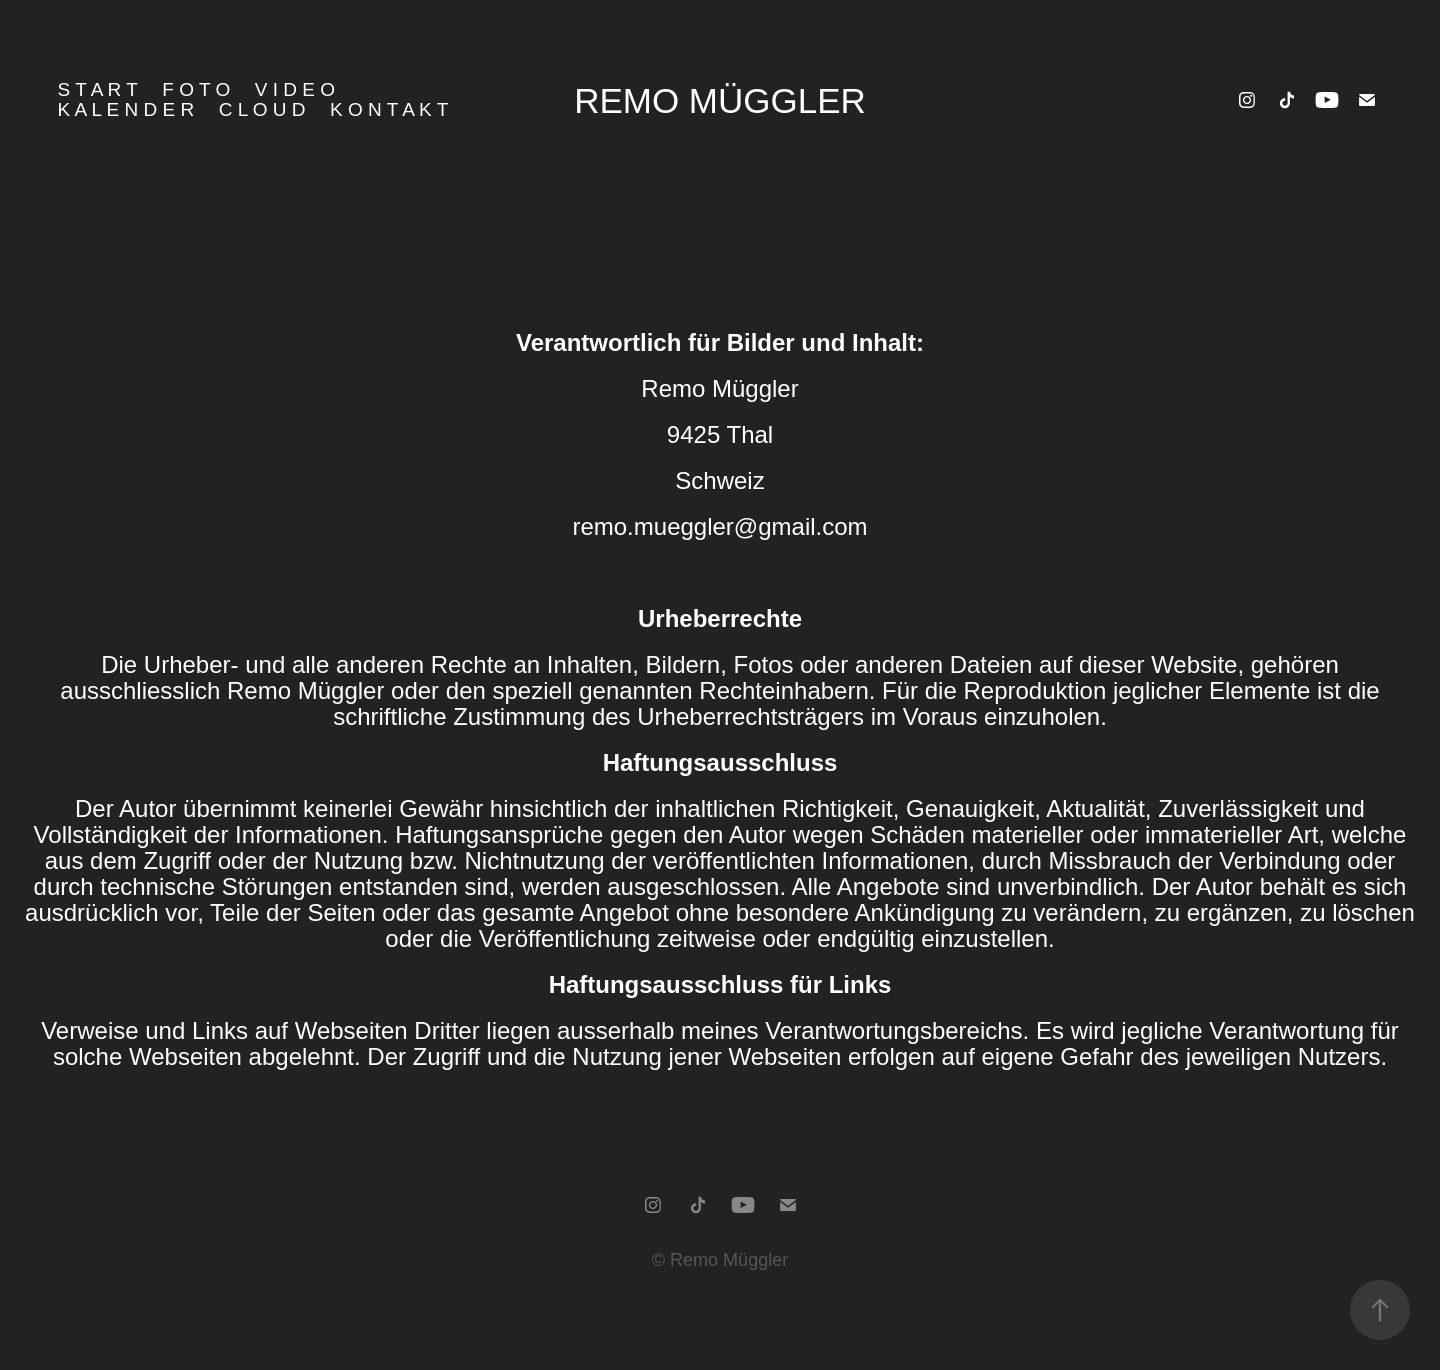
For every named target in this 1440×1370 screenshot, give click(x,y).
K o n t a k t (389, 109)
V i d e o (295, 89)
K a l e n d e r (126, 109)
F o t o (196, 89)
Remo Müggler (720, 100)
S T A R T (98, 89)
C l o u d (262, 109)
